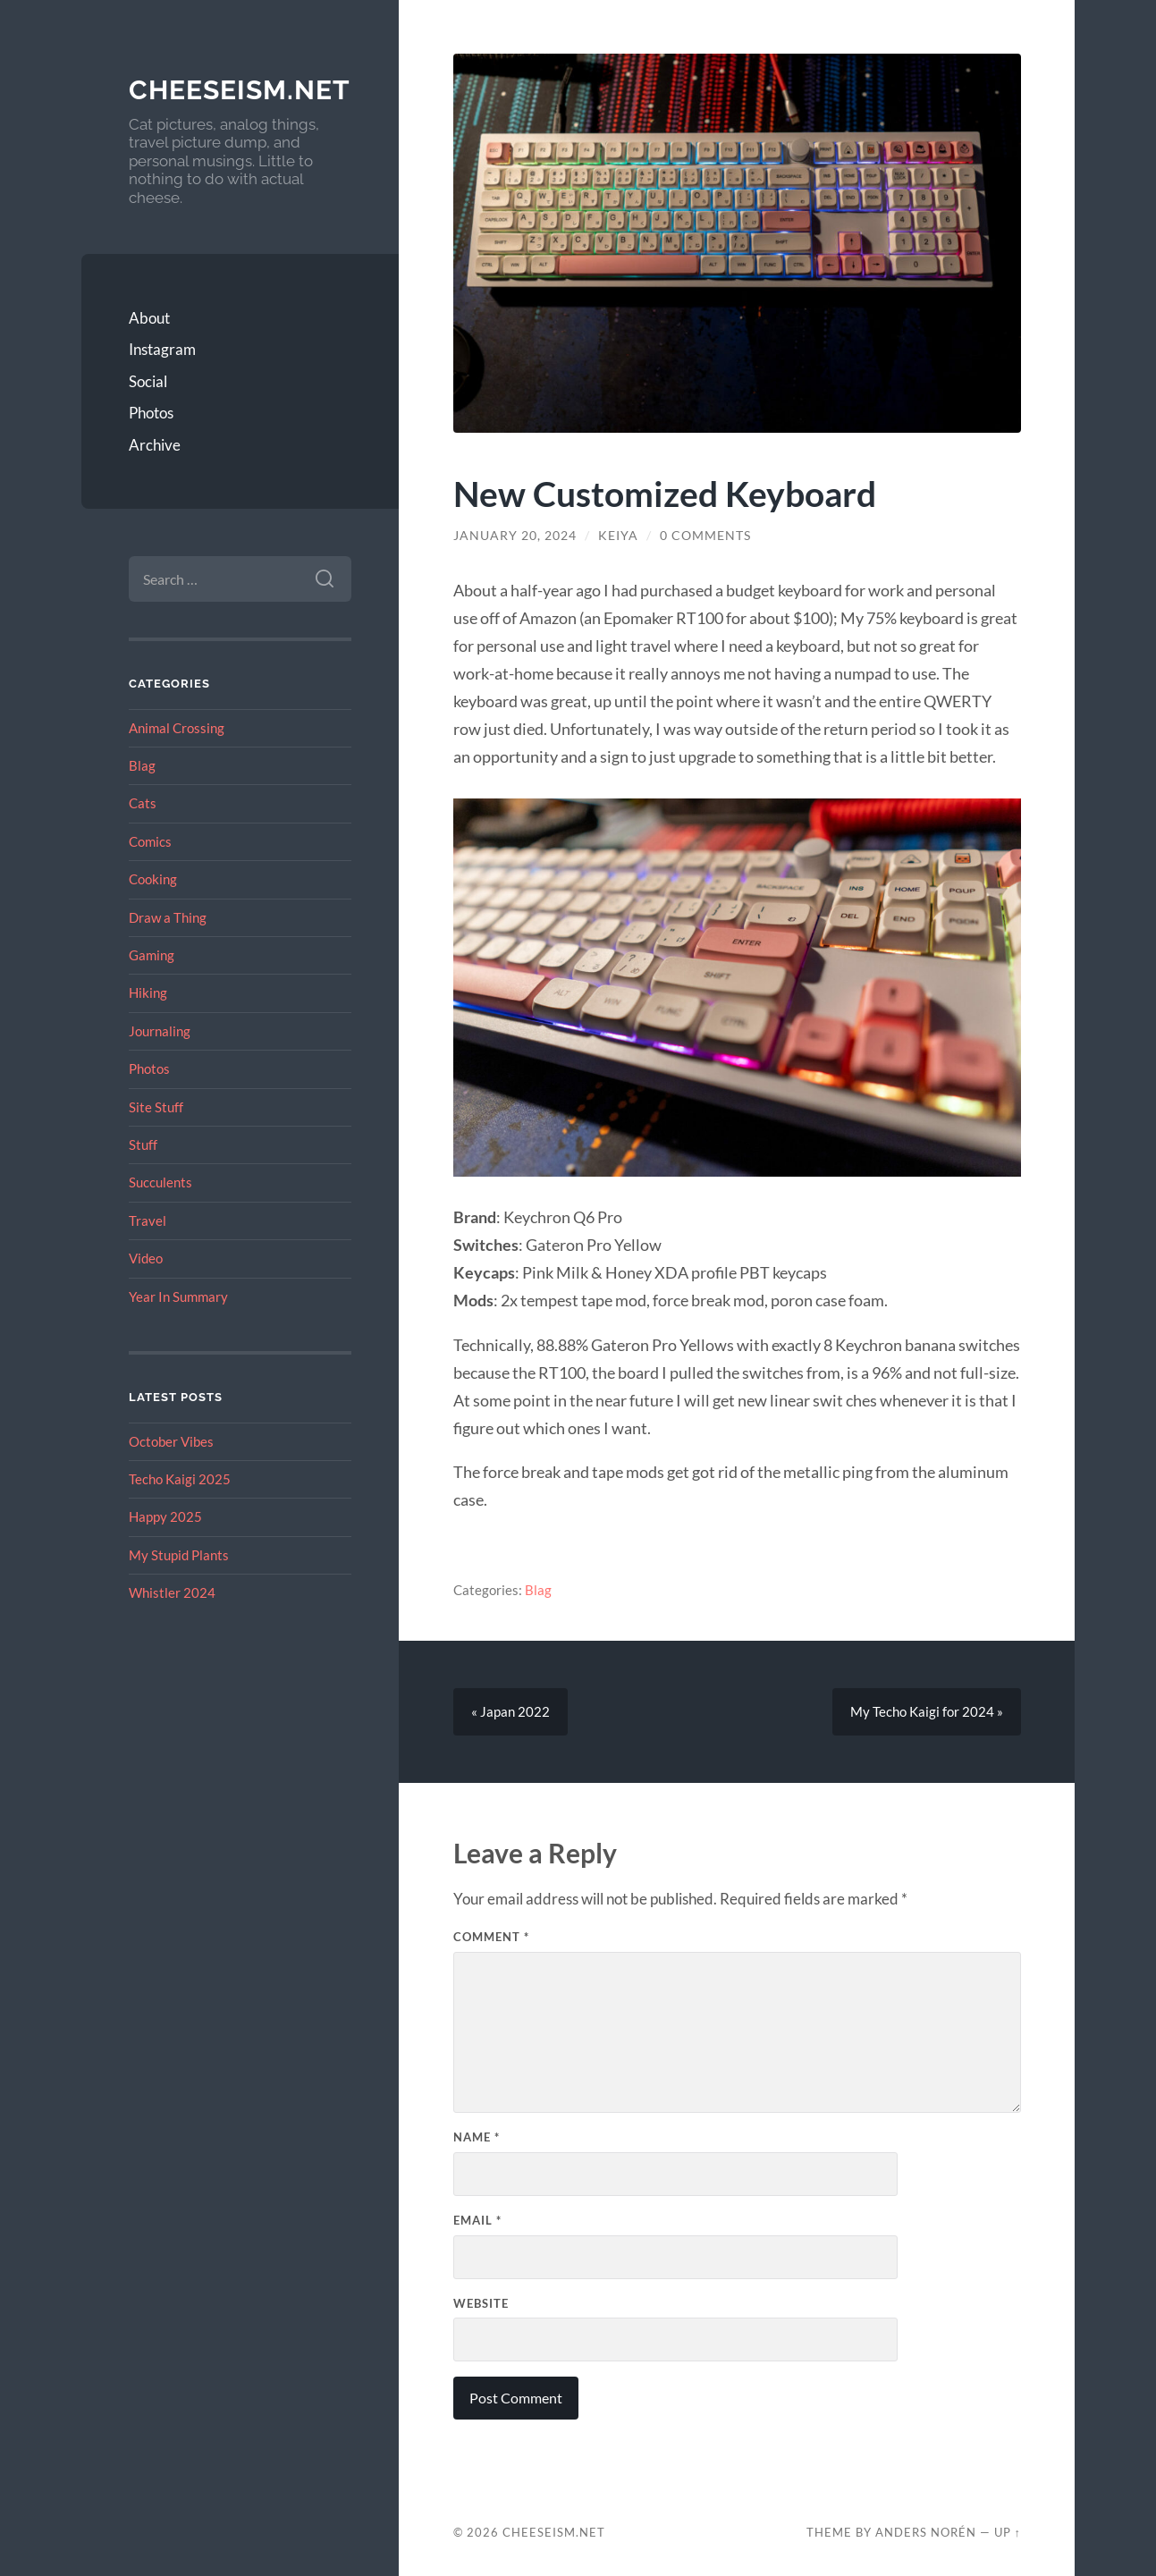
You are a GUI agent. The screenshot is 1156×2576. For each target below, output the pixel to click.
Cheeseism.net (239, 90)
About (149, 317)
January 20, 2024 (515, 535)
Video (146, 1258)
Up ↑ (1007, 2532)
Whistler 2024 (172, 1592)
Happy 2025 (165, 1516)
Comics (150, 841)
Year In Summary (178, 1296)
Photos (151, 412)
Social (148, 381)
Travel (147, 1220)
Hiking (148, 992)
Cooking (153, 879)
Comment (491, 1937)
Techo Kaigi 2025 (180, 1479)
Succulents (160, 1182)
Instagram (162, 349)
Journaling (159, 1031)
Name (476, 2137)
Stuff (143, 1144)
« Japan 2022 (510, 1712)
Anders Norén (925, 2532)
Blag (142, 765)
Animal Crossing (176, 728)
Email (477, 2220)
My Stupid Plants (179, 1555)
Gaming (151, 955)
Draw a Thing (168, 917)
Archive (155, 444)
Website (481, 2303)
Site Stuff (156, 1107)
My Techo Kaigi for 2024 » (926, 1712)
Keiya (618, 535)
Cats (142, 803)
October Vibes (171, 1441)
